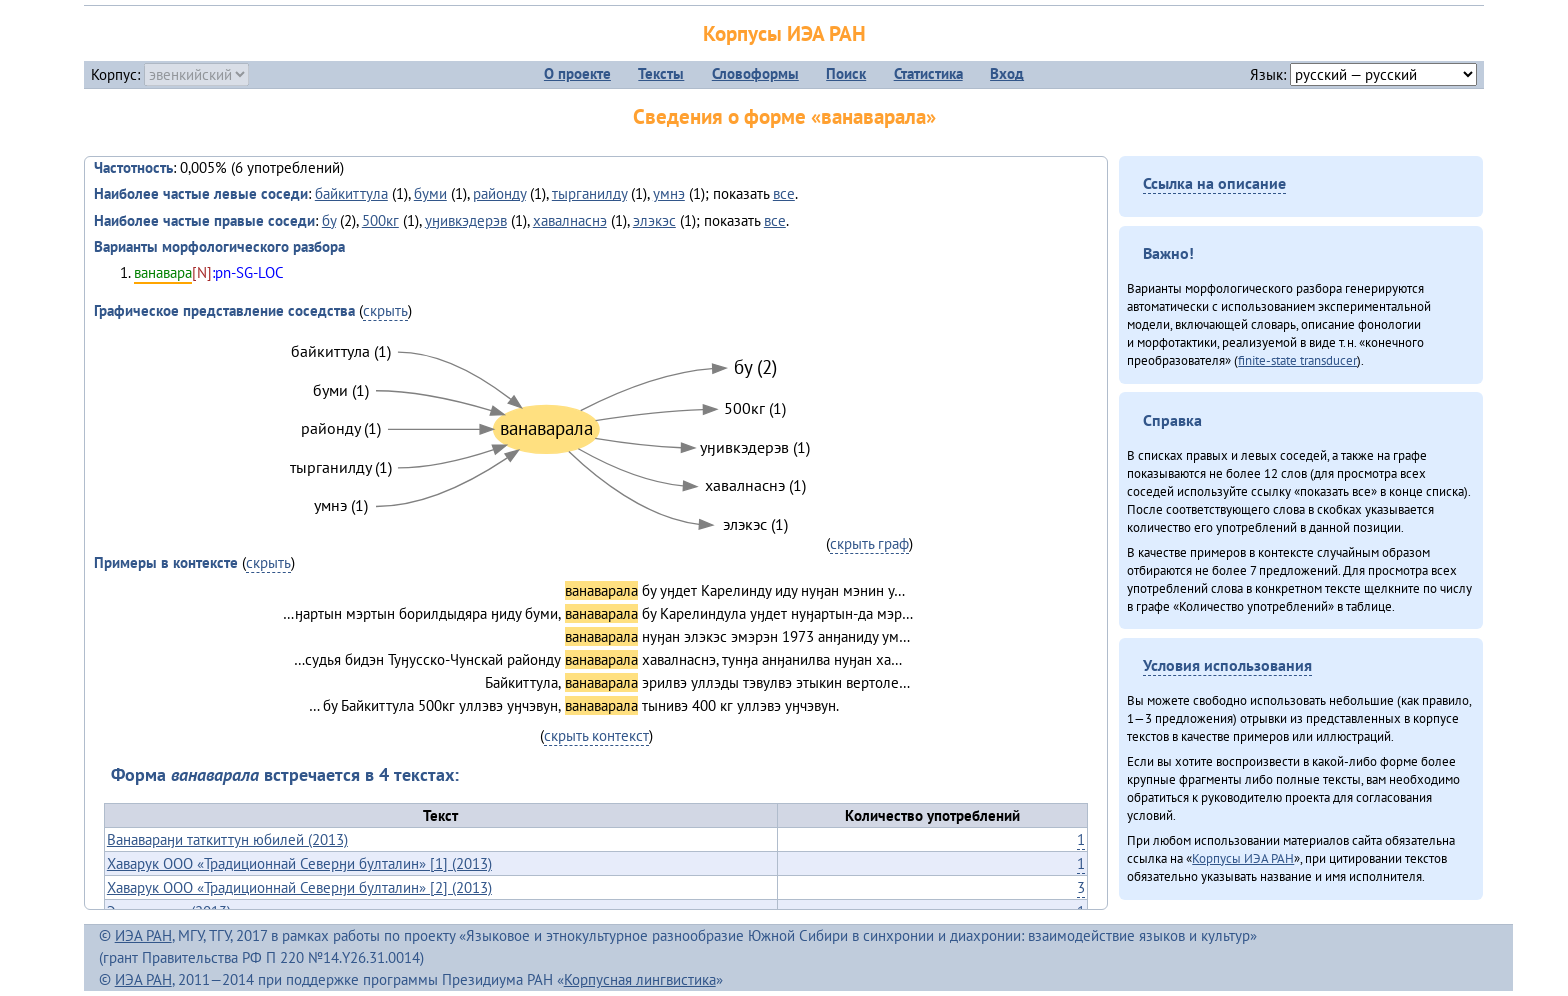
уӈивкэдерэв (466, 220)
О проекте (577, 73)
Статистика (928, 73)
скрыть (385, 310)
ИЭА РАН (143, 935)
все (784, 193)
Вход (1007, 73)
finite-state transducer (1297, 360)
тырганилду (589, 193)
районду (499, 193)
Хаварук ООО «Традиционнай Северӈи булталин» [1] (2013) (299, 863)
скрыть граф (869, 543)
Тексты (661, 73)
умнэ (669, 193)
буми (430, 193)
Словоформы (755, 73)
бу (329, 220)
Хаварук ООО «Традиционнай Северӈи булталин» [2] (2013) (299, 887)
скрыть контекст (596, 735)
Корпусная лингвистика (640, 979)
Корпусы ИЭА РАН (784, 33)
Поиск (846, 73)
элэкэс (654, 220)
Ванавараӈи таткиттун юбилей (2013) (227, 839)
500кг (380, 220)
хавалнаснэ (570, 220)
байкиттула (351, 193)
